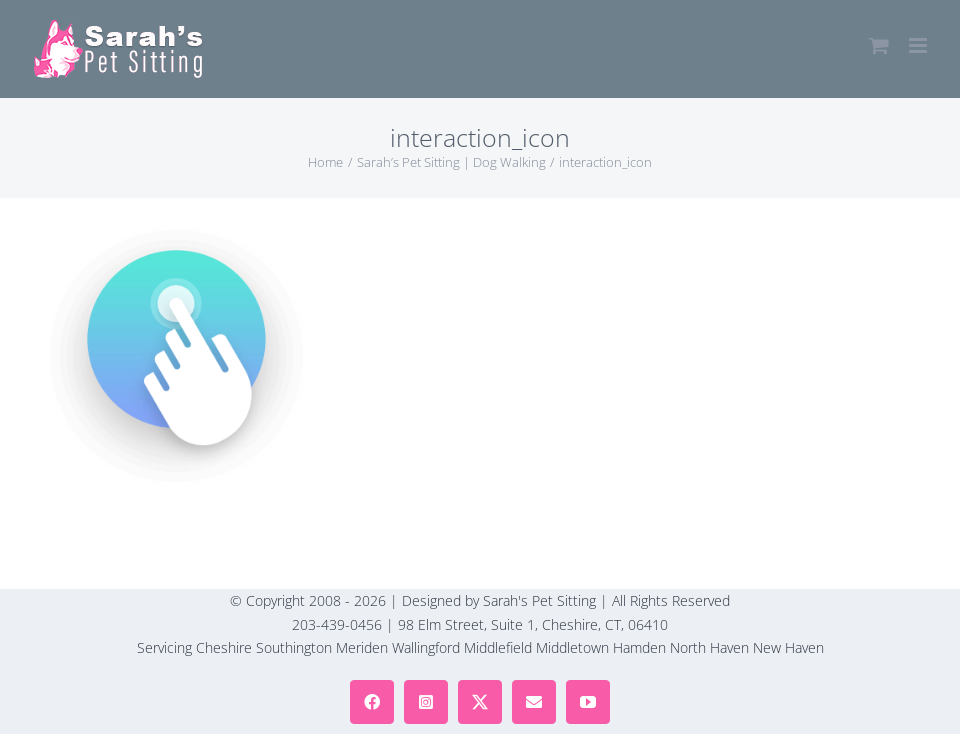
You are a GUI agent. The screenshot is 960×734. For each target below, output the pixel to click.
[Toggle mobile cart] (879, 45)
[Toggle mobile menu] (919, 45)
